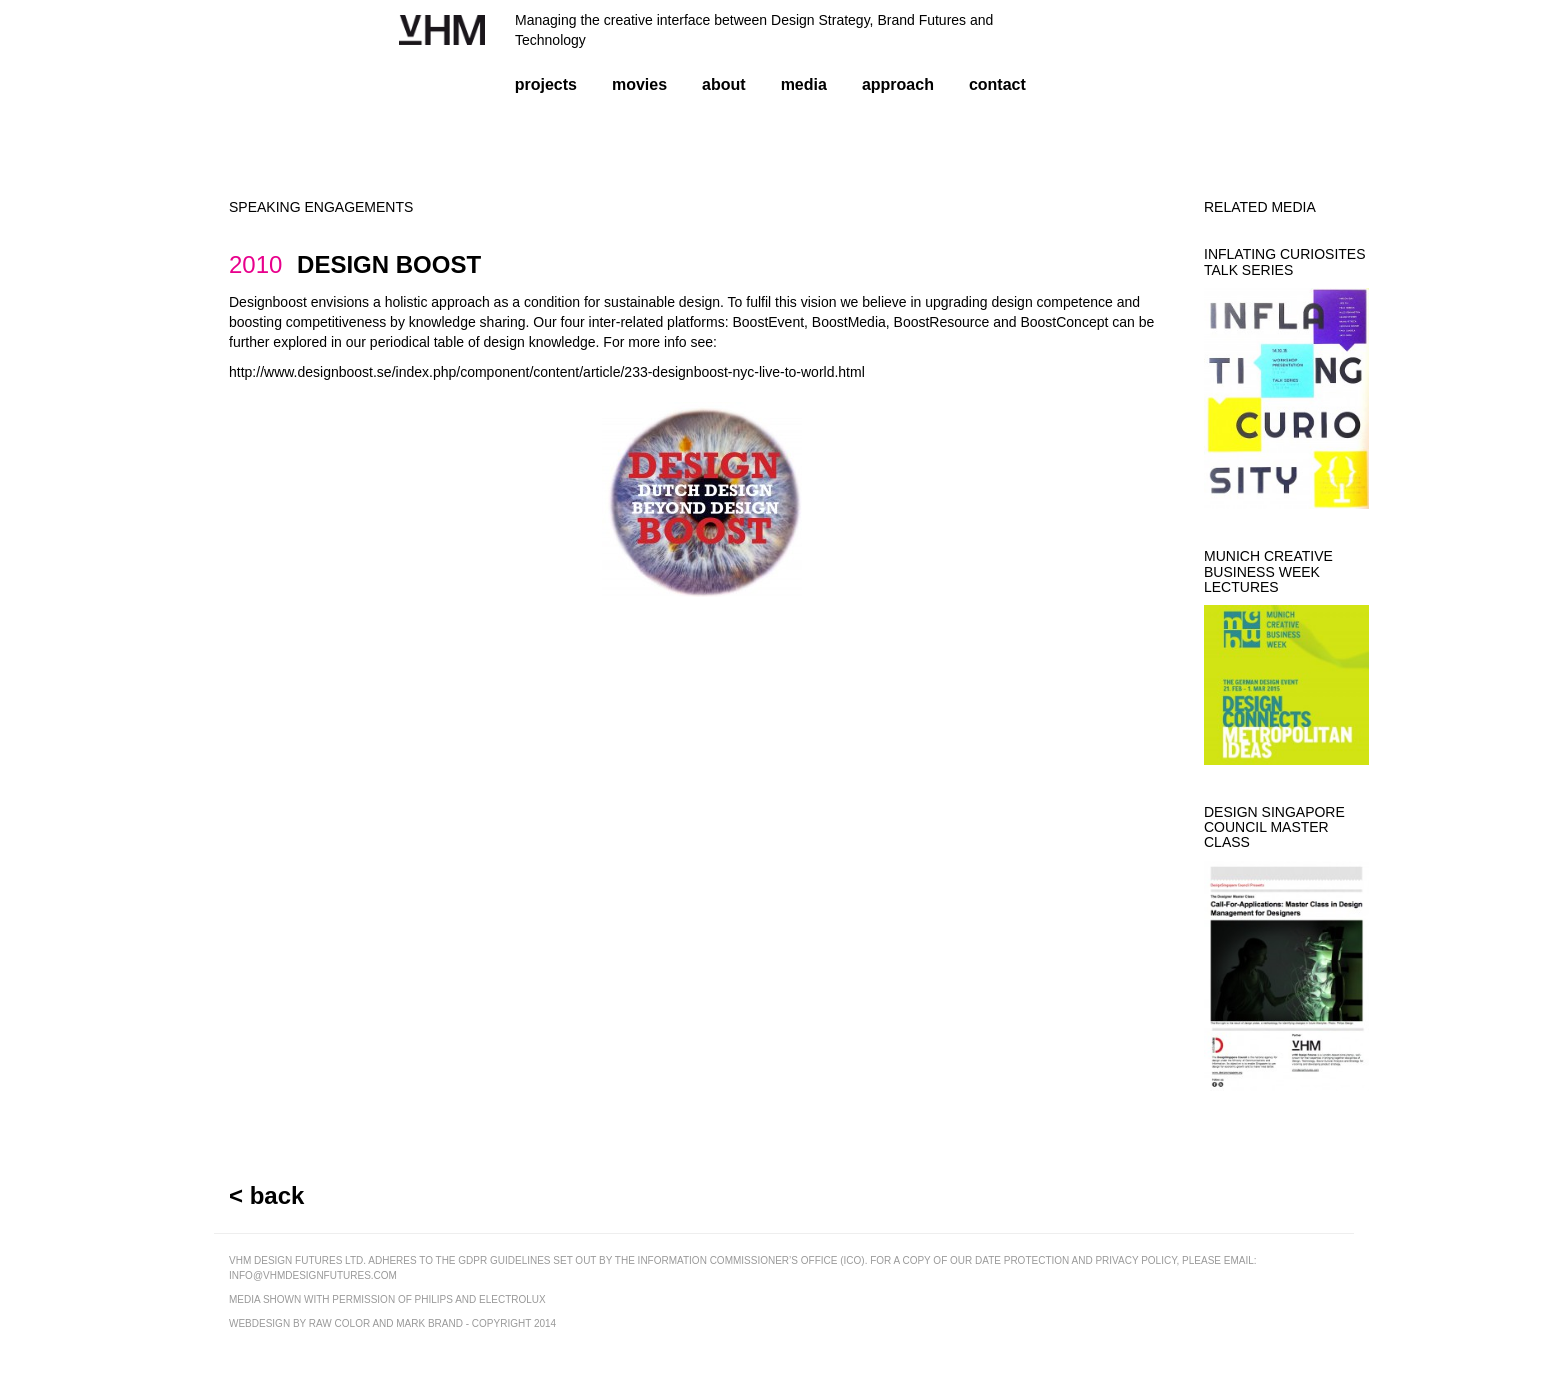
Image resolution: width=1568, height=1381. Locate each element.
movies (639, 84)
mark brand (429, 1323)
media (804, 84)
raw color (339, 1323)
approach (898, 84)
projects (546, 84)
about (724, 84)
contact (997, 84)
